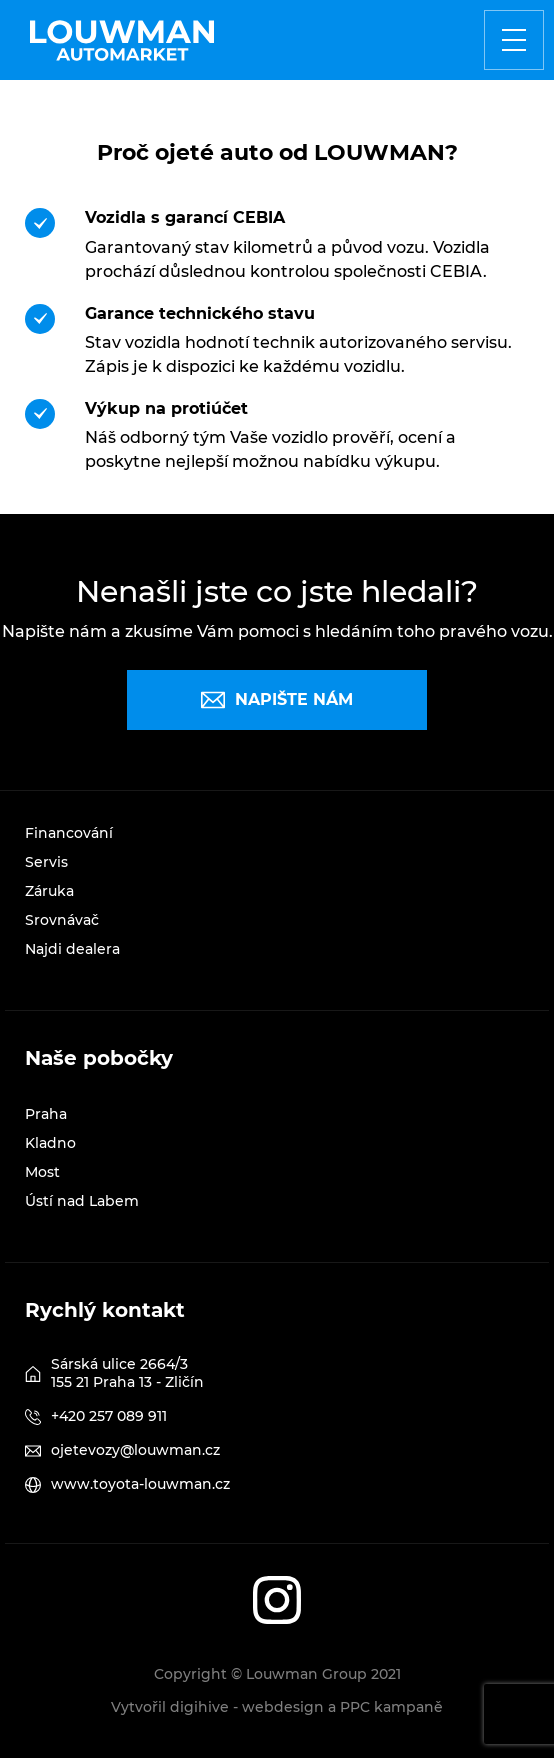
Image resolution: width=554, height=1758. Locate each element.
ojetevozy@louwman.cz (135, 1450)
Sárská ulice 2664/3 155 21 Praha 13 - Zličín (127, 1373)
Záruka (49, 891)
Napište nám (277, 700)
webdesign (283, 1707)
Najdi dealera (72, 949)
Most (42, 1172)
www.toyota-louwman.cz (140, 1484)
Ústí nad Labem (82, 1201)
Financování (69, 833)
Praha (46, 1114)
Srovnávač (62, 920)
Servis (46, 862)
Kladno (50, 1143)
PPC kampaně (391, 1707)
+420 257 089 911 (109, 1416)
